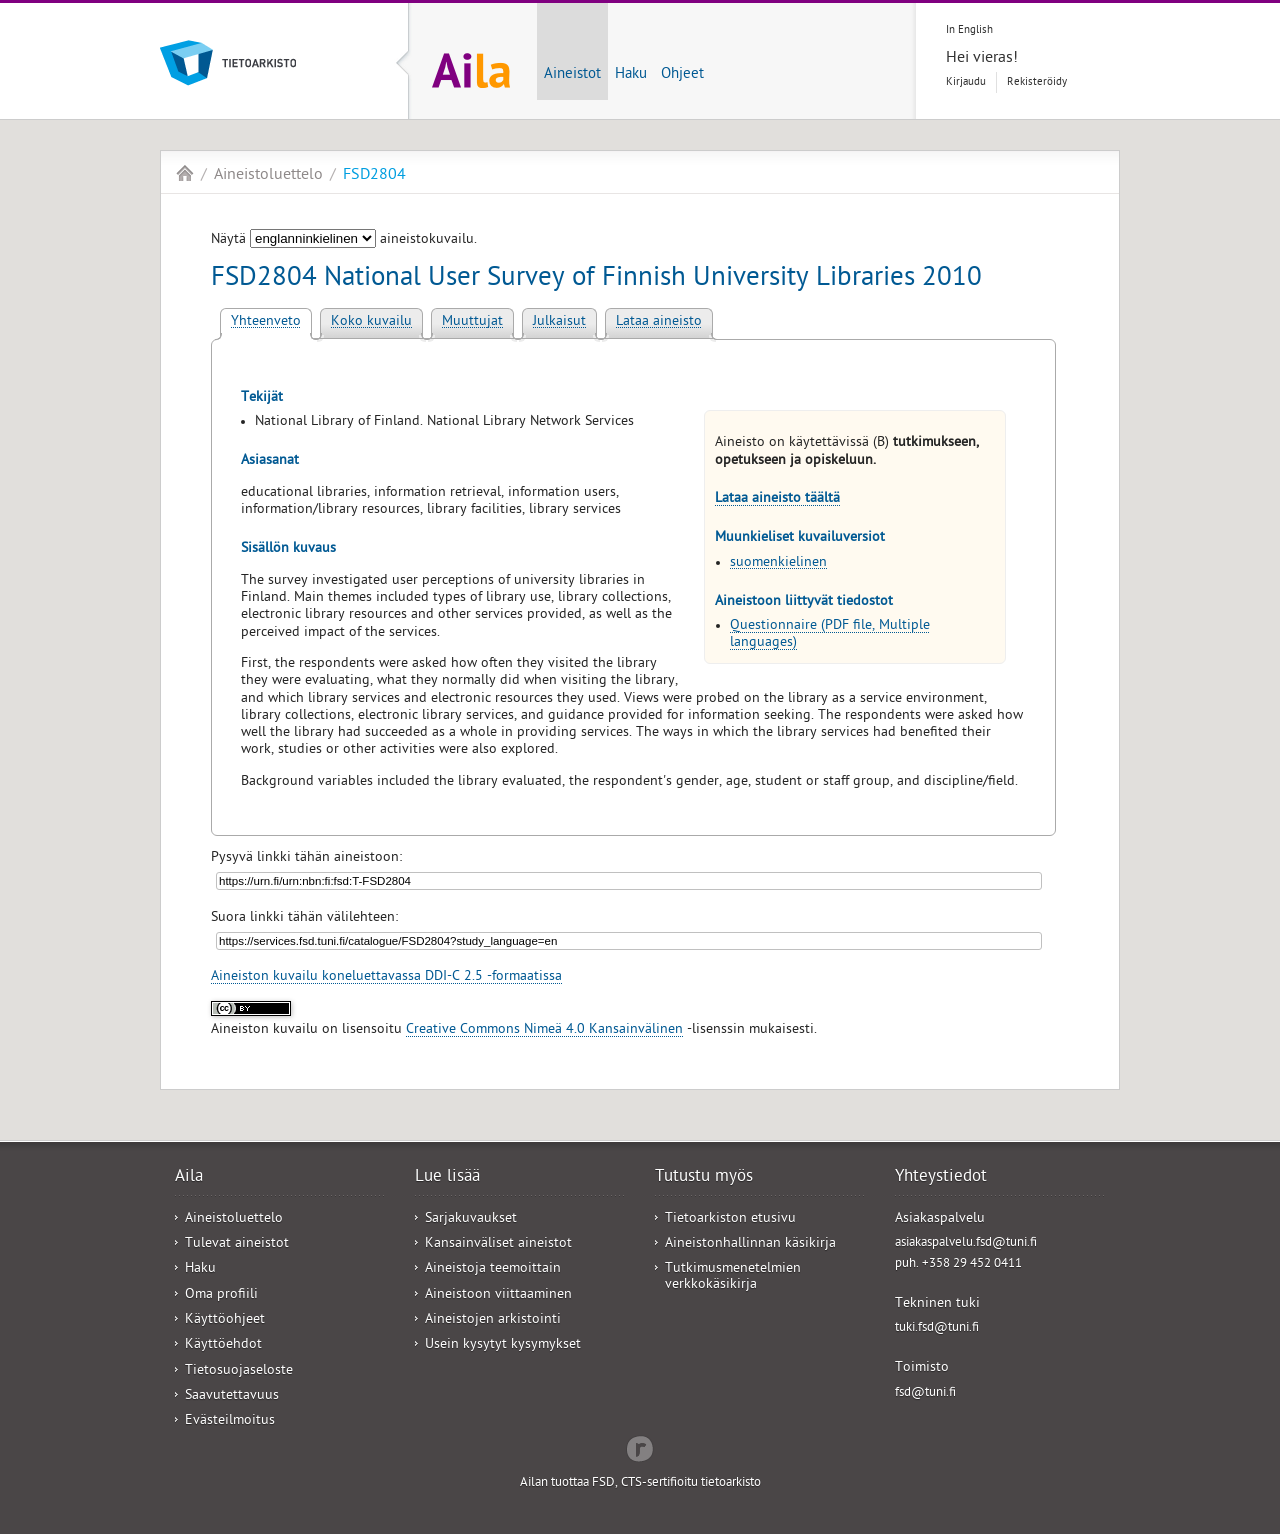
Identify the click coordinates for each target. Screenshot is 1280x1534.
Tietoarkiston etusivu (730, 1219)
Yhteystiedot (941, 1178)
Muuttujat (472, 322)
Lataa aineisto (659, 322)
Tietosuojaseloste (239, 1371)
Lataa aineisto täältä (777, 499)
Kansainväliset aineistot (498, 1244)
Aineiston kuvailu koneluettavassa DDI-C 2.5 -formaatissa (386, 977)
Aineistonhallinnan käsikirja (750, 1244)
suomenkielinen (778, 563)
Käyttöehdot (223, 1345)
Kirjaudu (966, 82)
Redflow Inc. (640, 1447)
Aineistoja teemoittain (493, 1269)
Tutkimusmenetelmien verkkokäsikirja (733, 1277)
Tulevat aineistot (237, 1244)
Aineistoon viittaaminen (498, 1295)
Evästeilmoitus (230, 1421)
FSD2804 (374, 176)
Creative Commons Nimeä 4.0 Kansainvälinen (544, 1030)
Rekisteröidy (1037, 82)
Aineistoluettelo (268, 176)
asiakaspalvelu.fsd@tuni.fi (966, 1243)
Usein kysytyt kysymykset (503, 1345)
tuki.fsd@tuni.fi (937, 1328)
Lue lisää (447, 1178)
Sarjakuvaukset (471, 1219)
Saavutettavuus (232, 1396)
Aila (185, 173)
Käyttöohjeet (225, 1320)
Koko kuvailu (371, 322)
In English (969, 30)
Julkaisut (559, 322)
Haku (631, 75)
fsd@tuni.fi (925, 1393)
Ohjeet (682, 75)
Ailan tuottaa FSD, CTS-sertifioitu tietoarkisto (640, 1483)
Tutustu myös (704, 1178)
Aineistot (572, 75)
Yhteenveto (266, 322)
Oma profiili (221, 1295)
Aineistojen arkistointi (493, 1320)
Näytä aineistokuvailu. (344, 240)
